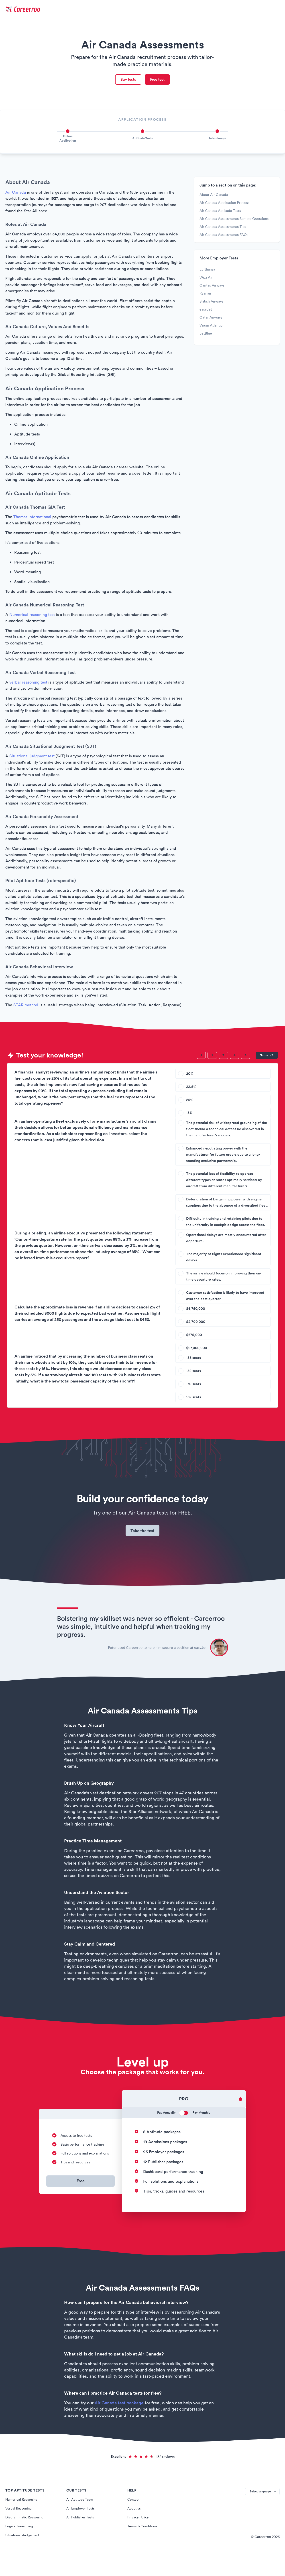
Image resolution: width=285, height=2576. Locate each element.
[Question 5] (245, 1056)
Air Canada (15, 193)
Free (80, 2203)
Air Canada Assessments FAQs (224, 236)
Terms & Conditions (143, 2548)
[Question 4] (234, 1056)
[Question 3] (223, 1056)
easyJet (206, 310)
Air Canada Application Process (224, 204)
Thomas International (32, 518)
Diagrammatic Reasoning (25, 2539)
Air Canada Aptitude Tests (220, 212)
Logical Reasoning (19, 2548)
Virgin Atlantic (211, 326)
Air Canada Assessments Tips (223, 228)
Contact (133, 2522)
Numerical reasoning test (32, 615)
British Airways (211, 302)
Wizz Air (206, 278)
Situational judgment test (32, 757)
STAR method (25, 1006)
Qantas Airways (212, 286)
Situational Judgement (23, 2557)
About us (134, 2530)
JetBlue (206, 334)
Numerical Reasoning (22, 2522)
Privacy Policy (138, 2539)
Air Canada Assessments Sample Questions (234, 220)
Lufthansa (207, 270)
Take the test (143, 1552)
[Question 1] (201, 1056)
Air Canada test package (119, 2425)
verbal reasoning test (28, 683)
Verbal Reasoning (19, 2530)
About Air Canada (214, 196)
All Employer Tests (81, 2530)
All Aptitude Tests (80, 2522)
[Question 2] (212, 1056)
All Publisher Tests (80, 2539)
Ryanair (205, 294)
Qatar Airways (211, 318)
